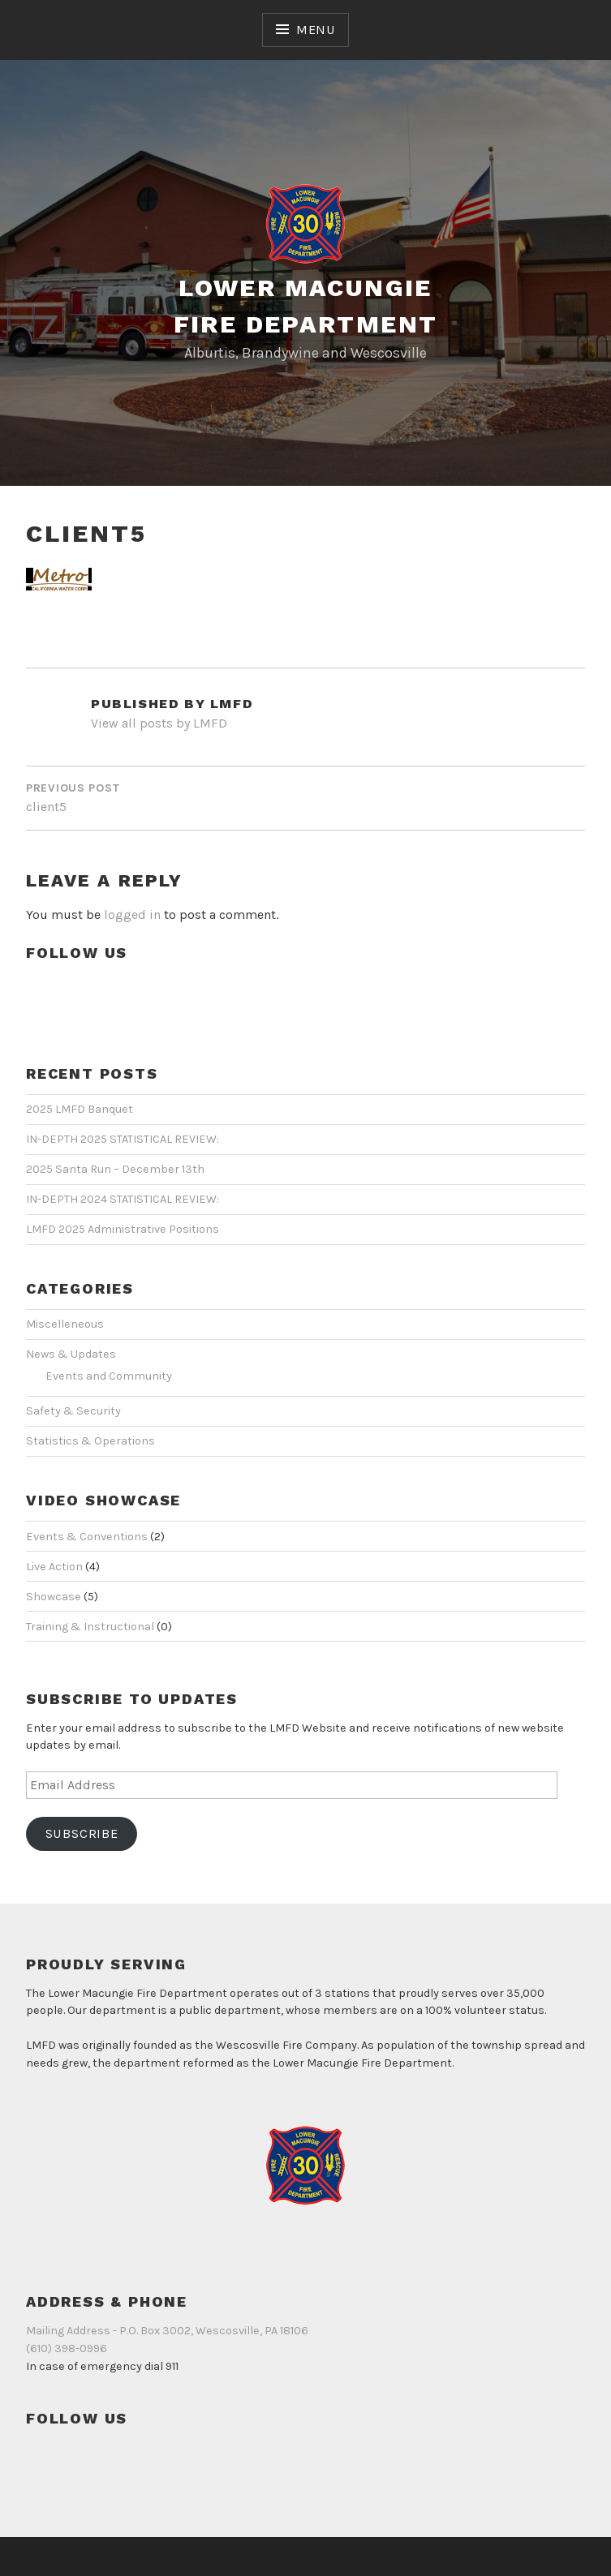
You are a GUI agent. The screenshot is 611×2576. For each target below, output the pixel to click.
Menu (315, 29)
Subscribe (81, 1833)
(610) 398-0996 (66, 2348)
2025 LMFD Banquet (79, 1109)
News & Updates (71, 1354)
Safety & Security (73, 1411)
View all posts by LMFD (159, 723)
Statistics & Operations (90, 1441)
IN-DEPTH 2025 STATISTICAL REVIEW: (122, 1139)
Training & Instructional (90, 1627)
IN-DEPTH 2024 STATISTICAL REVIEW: (122, 1199)
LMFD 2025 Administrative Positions (122, 1229)
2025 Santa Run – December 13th (115, 1169)
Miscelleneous (65, 1324)
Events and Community (108, 1376)
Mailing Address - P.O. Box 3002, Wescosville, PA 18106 (167, 2331)
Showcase (53, 1597)
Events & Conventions (87, 1536)
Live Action (54, 1567)
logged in (132, 914)
